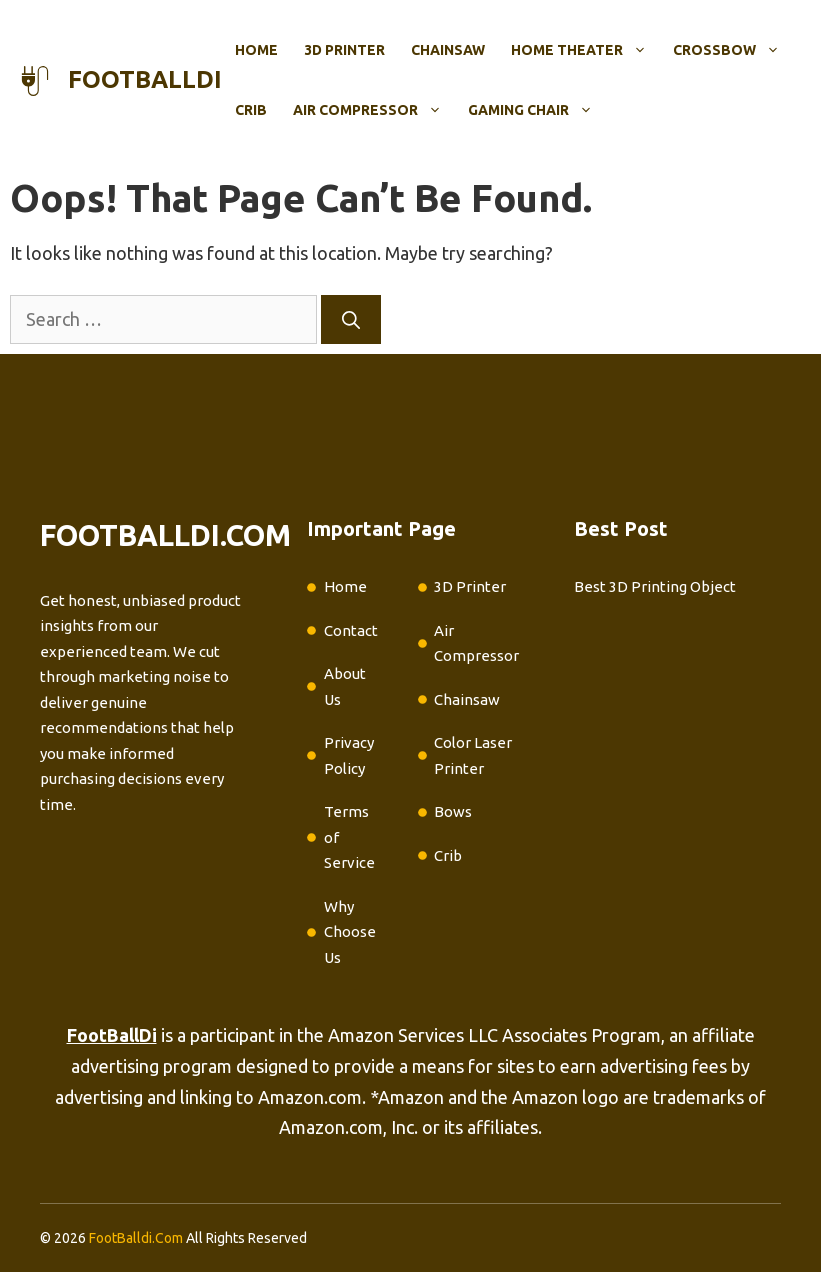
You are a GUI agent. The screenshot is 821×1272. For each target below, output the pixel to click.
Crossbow (733, 50)
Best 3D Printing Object (655, 586)
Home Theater (585, 50)
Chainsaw (448, 50)
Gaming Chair (537, 110)
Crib (251, 110)
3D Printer (344, 50)
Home (256, 50)
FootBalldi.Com (136, 1238)
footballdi (145, 79)
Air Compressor (374, 110)
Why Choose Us (350, 932)
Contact (351, 630)
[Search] (351, 319)
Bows (453, 811)
